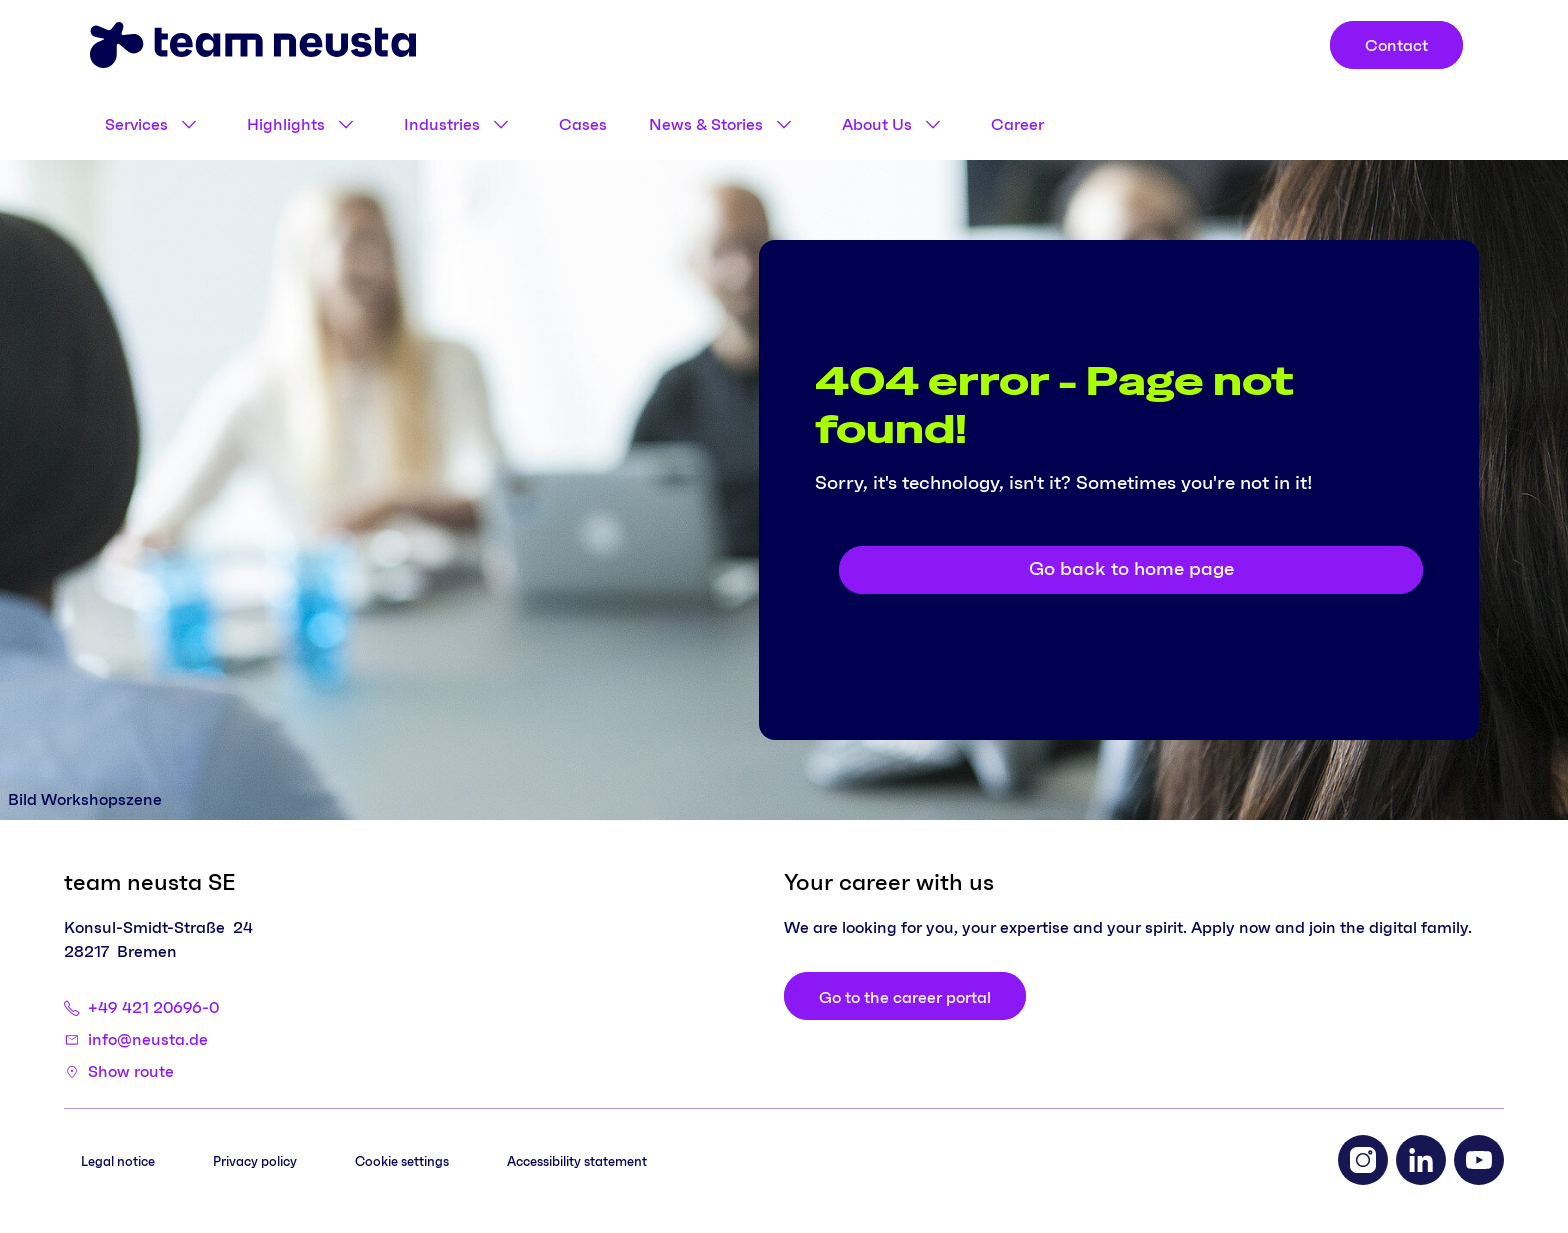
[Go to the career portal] (905, 996)
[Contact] (1396, 45)
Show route (131, 1072)
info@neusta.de (148, 1040)
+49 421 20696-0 (153, 1008)
